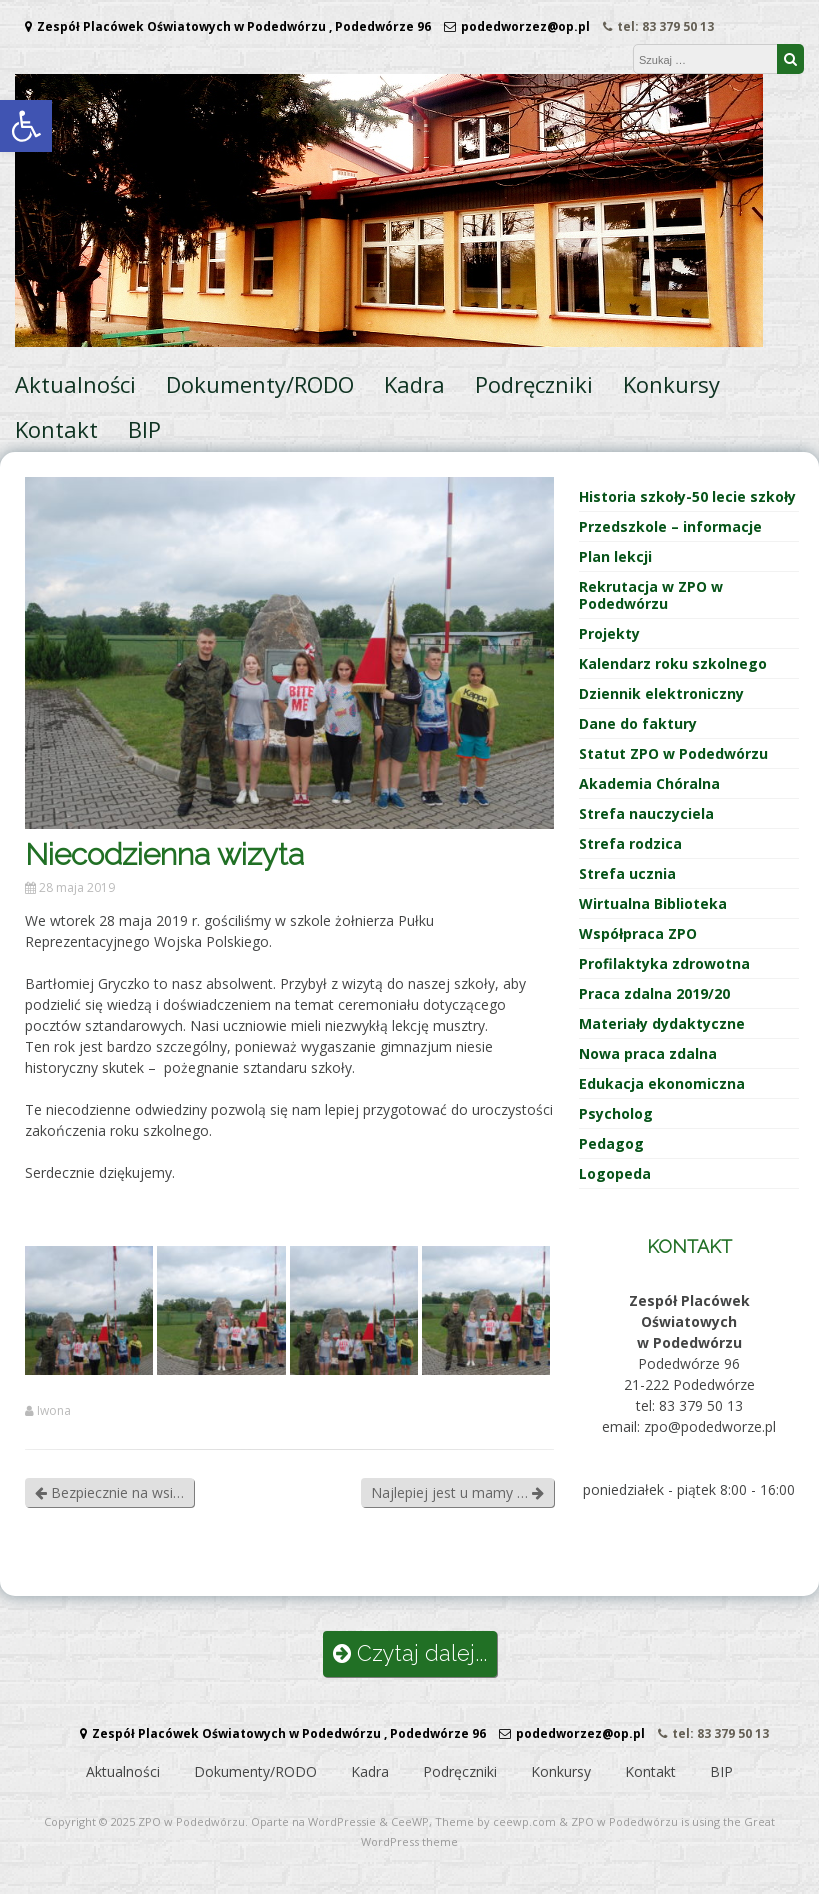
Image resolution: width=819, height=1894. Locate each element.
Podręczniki (534, 384)
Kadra (414, 384)
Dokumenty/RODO (260, 384)
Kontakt (56, 429)
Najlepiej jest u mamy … (457, 1492)
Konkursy (671, 384)
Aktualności (75, 384)
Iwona (54, 1411)
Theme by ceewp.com (495, 1821)
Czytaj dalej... (410, 1653)
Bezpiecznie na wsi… (109, 1492)
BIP (144, 429)
